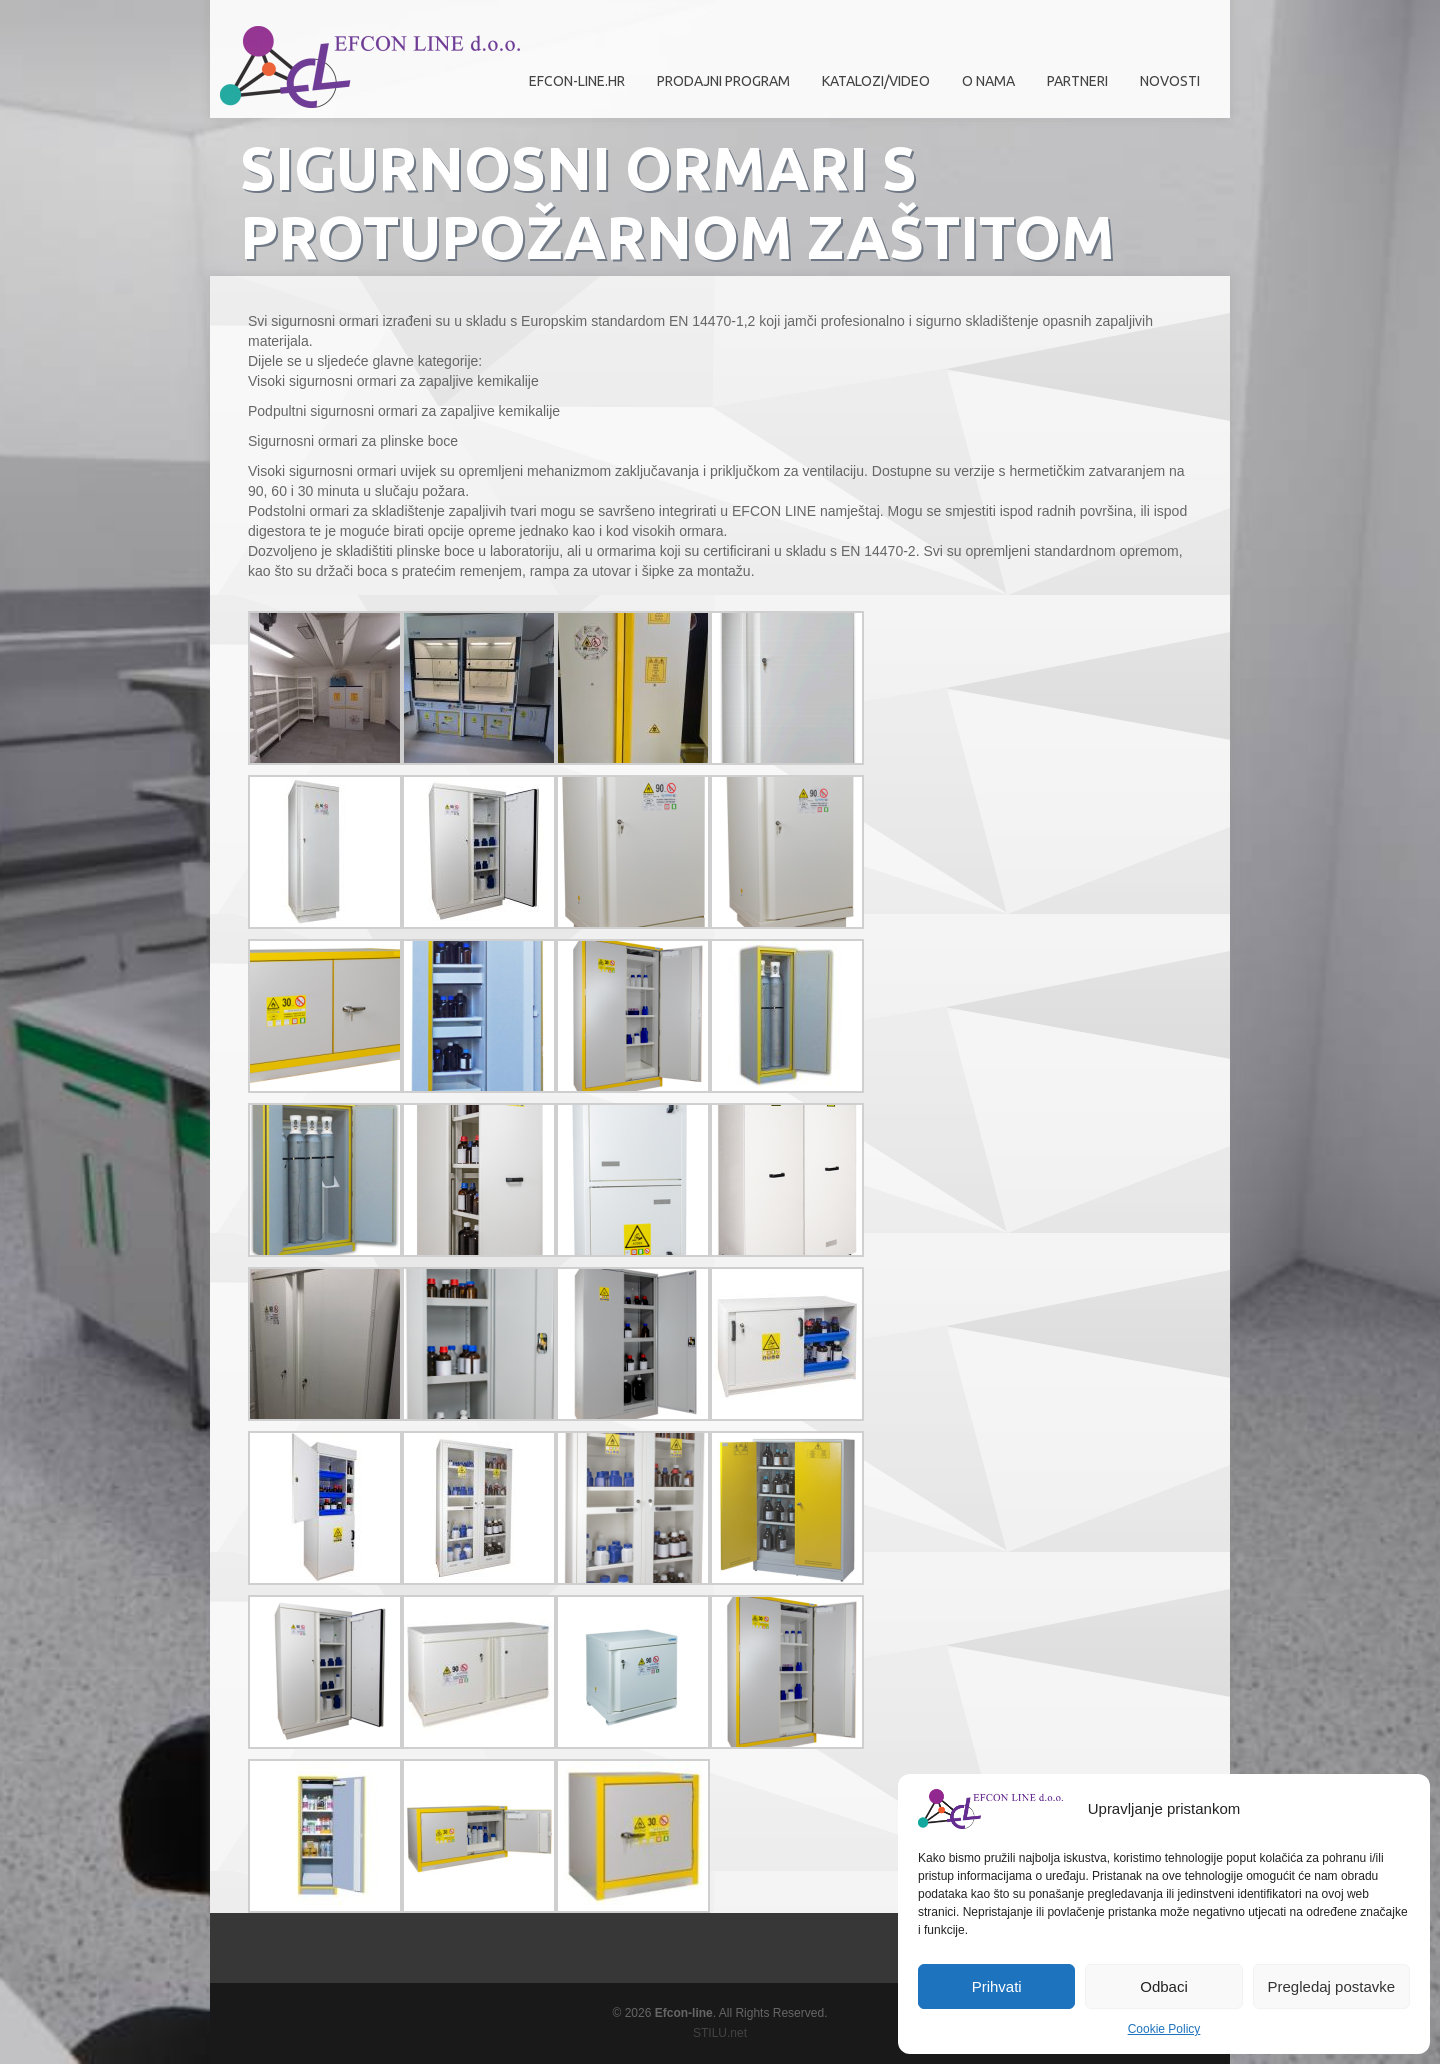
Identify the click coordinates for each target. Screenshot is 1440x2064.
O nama (983, 88)
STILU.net (720, 2033)
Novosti (1170, 81)
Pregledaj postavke (1332, 1986)
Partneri (1072, 88)
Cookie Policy (1164, 2029)
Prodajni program (718, 88)
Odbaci (1164, 1986)
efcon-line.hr (577, 81)
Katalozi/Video (876, 81)
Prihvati (997, 1986)
